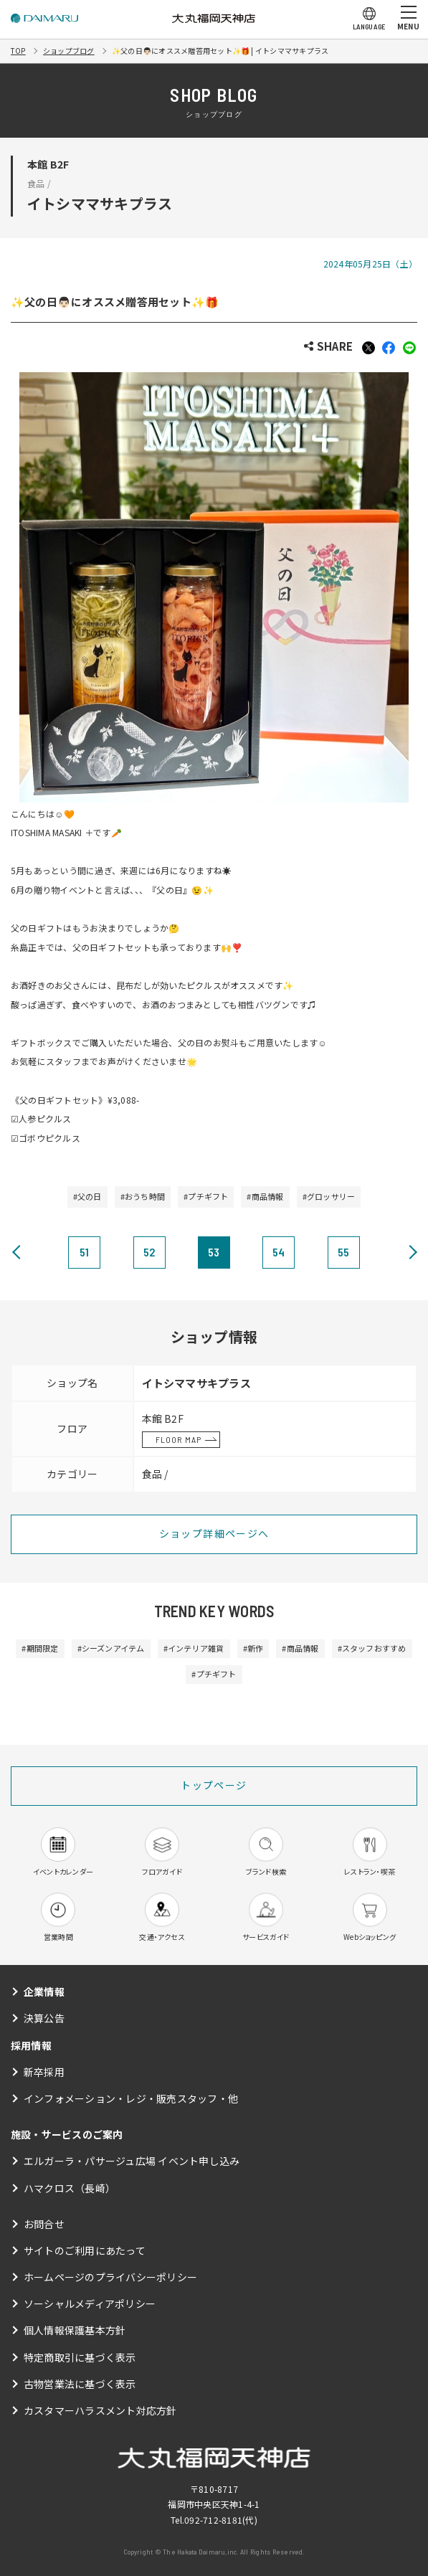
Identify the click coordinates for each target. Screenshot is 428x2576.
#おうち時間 (142, 1196)
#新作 (253, 1648)
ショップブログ (69, 50)
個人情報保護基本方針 (74, 2330)
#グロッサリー (329, 1196)
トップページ (214, 1785)
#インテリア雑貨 (193, 1648)
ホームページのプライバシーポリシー (110, 2277)
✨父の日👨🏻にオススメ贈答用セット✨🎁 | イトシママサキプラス (220, 50)
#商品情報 (265, 1196)
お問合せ (44, 2224)
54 (278, 1252)
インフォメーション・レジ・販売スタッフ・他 (131, 2098)
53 (213, 1252)
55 (343, 1252)
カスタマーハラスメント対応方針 (100, 2410)
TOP (18, 50)
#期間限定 (40, 1648)
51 (84, 1252)
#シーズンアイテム (111, 1648)
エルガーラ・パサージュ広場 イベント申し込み (131, 2161)
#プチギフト (206, 1196)
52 (149, 1252)
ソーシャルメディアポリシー (90, 2303)
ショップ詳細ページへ (214, 1533)
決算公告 (44, 2018)
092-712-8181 (213, 2520)
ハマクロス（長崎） (69, 2188)
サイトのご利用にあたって (85, 2250)
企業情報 (44, 1991)
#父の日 (87, 1196)
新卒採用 (44, 2072)
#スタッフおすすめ (372, 1648)
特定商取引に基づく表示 (80, 2357)
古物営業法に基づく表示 (80, 2384)
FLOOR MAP (179, 1439)
